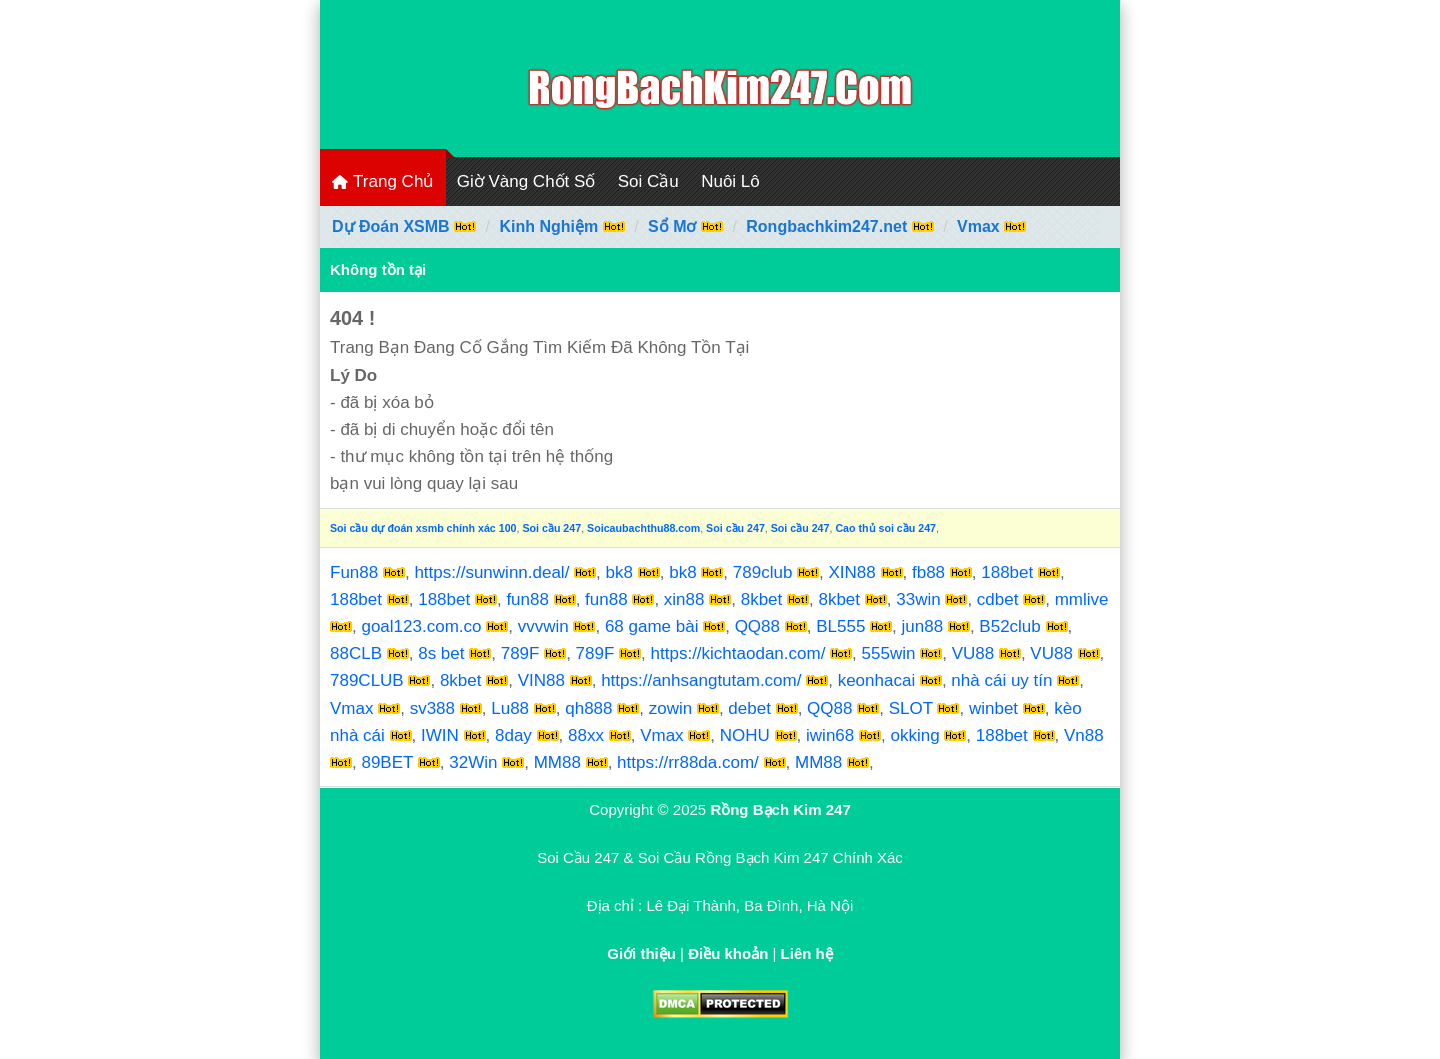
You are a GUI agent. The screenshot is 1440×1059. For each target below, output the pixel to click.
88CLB (356, 653)
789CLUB (367, 680)
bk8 (619, 572)
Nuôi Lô (730, 181)
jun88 (923, 626)
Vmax (351, 708)
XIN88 (852, 572)
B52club (1009, 626)
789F (520, 653)
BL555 (840, 626)
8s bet (441, 653)
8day (513, 735)
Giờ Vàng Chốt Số (526, 181)
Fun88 (354, 572)
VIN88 (541, 680)
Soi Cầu (648, 181)
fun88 (527, 599)
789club (763, 572)
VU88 (973, 653)
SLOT (911, 708)
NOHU (745, 735)
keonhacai (877, 680)
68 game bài (652, 626)
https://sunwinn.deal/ (491, 572)
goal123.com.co (421, 626)
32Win (473, 762)
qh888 (588, 708)
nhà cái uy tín (1001, 680)
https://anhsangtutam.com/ (701, 680)
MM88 (557, 762)
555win (889, 653)
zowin (670, 708)
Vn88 (1084, 735)
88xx (586, 735)
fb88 (928, 572)
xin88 (684, 599)
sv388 (432, 708)
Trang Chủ (382, 181)
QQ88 (757, 626)
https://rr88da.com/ (688, 762)
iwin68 (830, 735)
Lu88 (510, 708)
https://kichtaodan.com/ (738, 653)
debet (749, 708)
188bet (1007, 572)
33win (918, 599)
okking (914, 735)
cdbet (998, 599)
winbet (993, 708)
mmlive (1082, 599)
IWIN (440, 735)
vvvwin (543, 626)
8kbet (762, 599)
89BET (387, 762)
